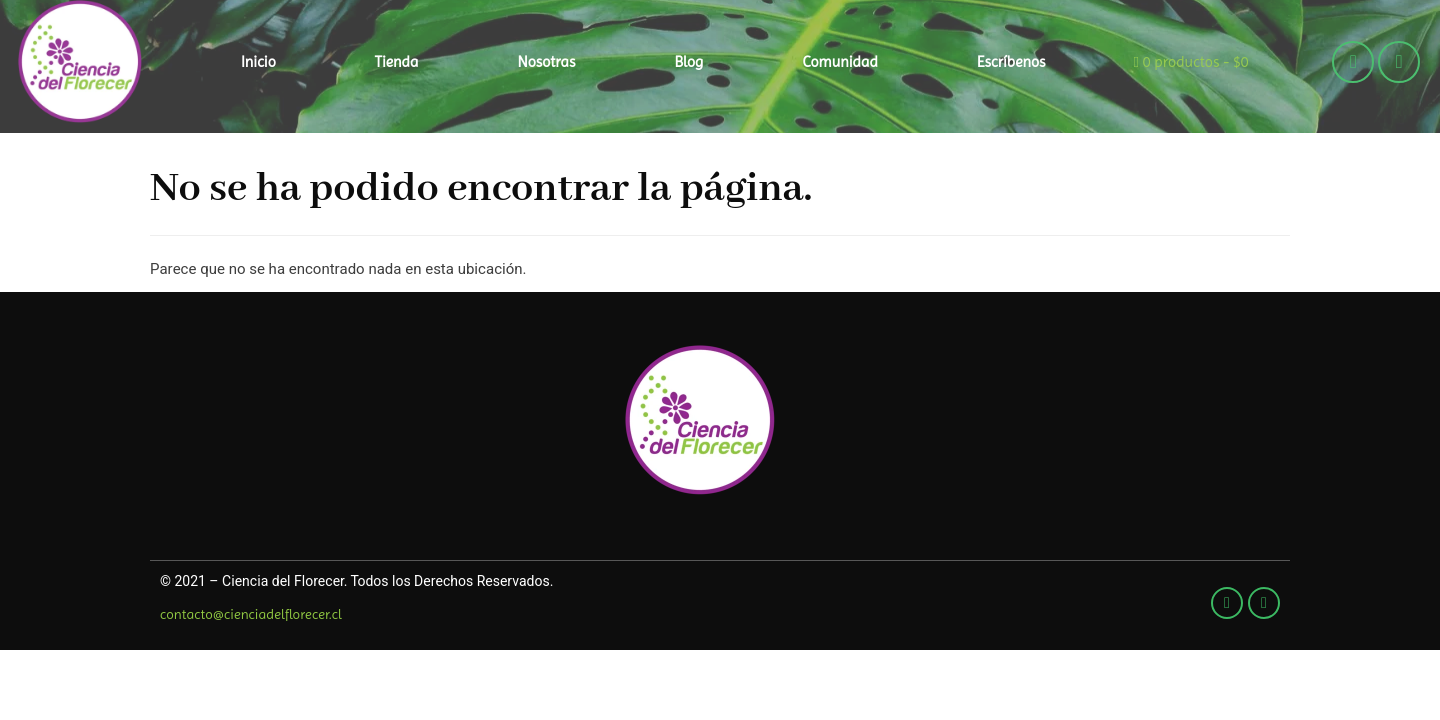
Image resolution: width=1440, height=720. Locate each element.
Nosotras (546, 62)
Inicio (258, 62)
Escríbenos (1011, 62)
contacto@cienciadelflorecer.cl (251, 614)
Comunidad (840, 62)
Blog (689, 62)
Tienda (397, 62)
